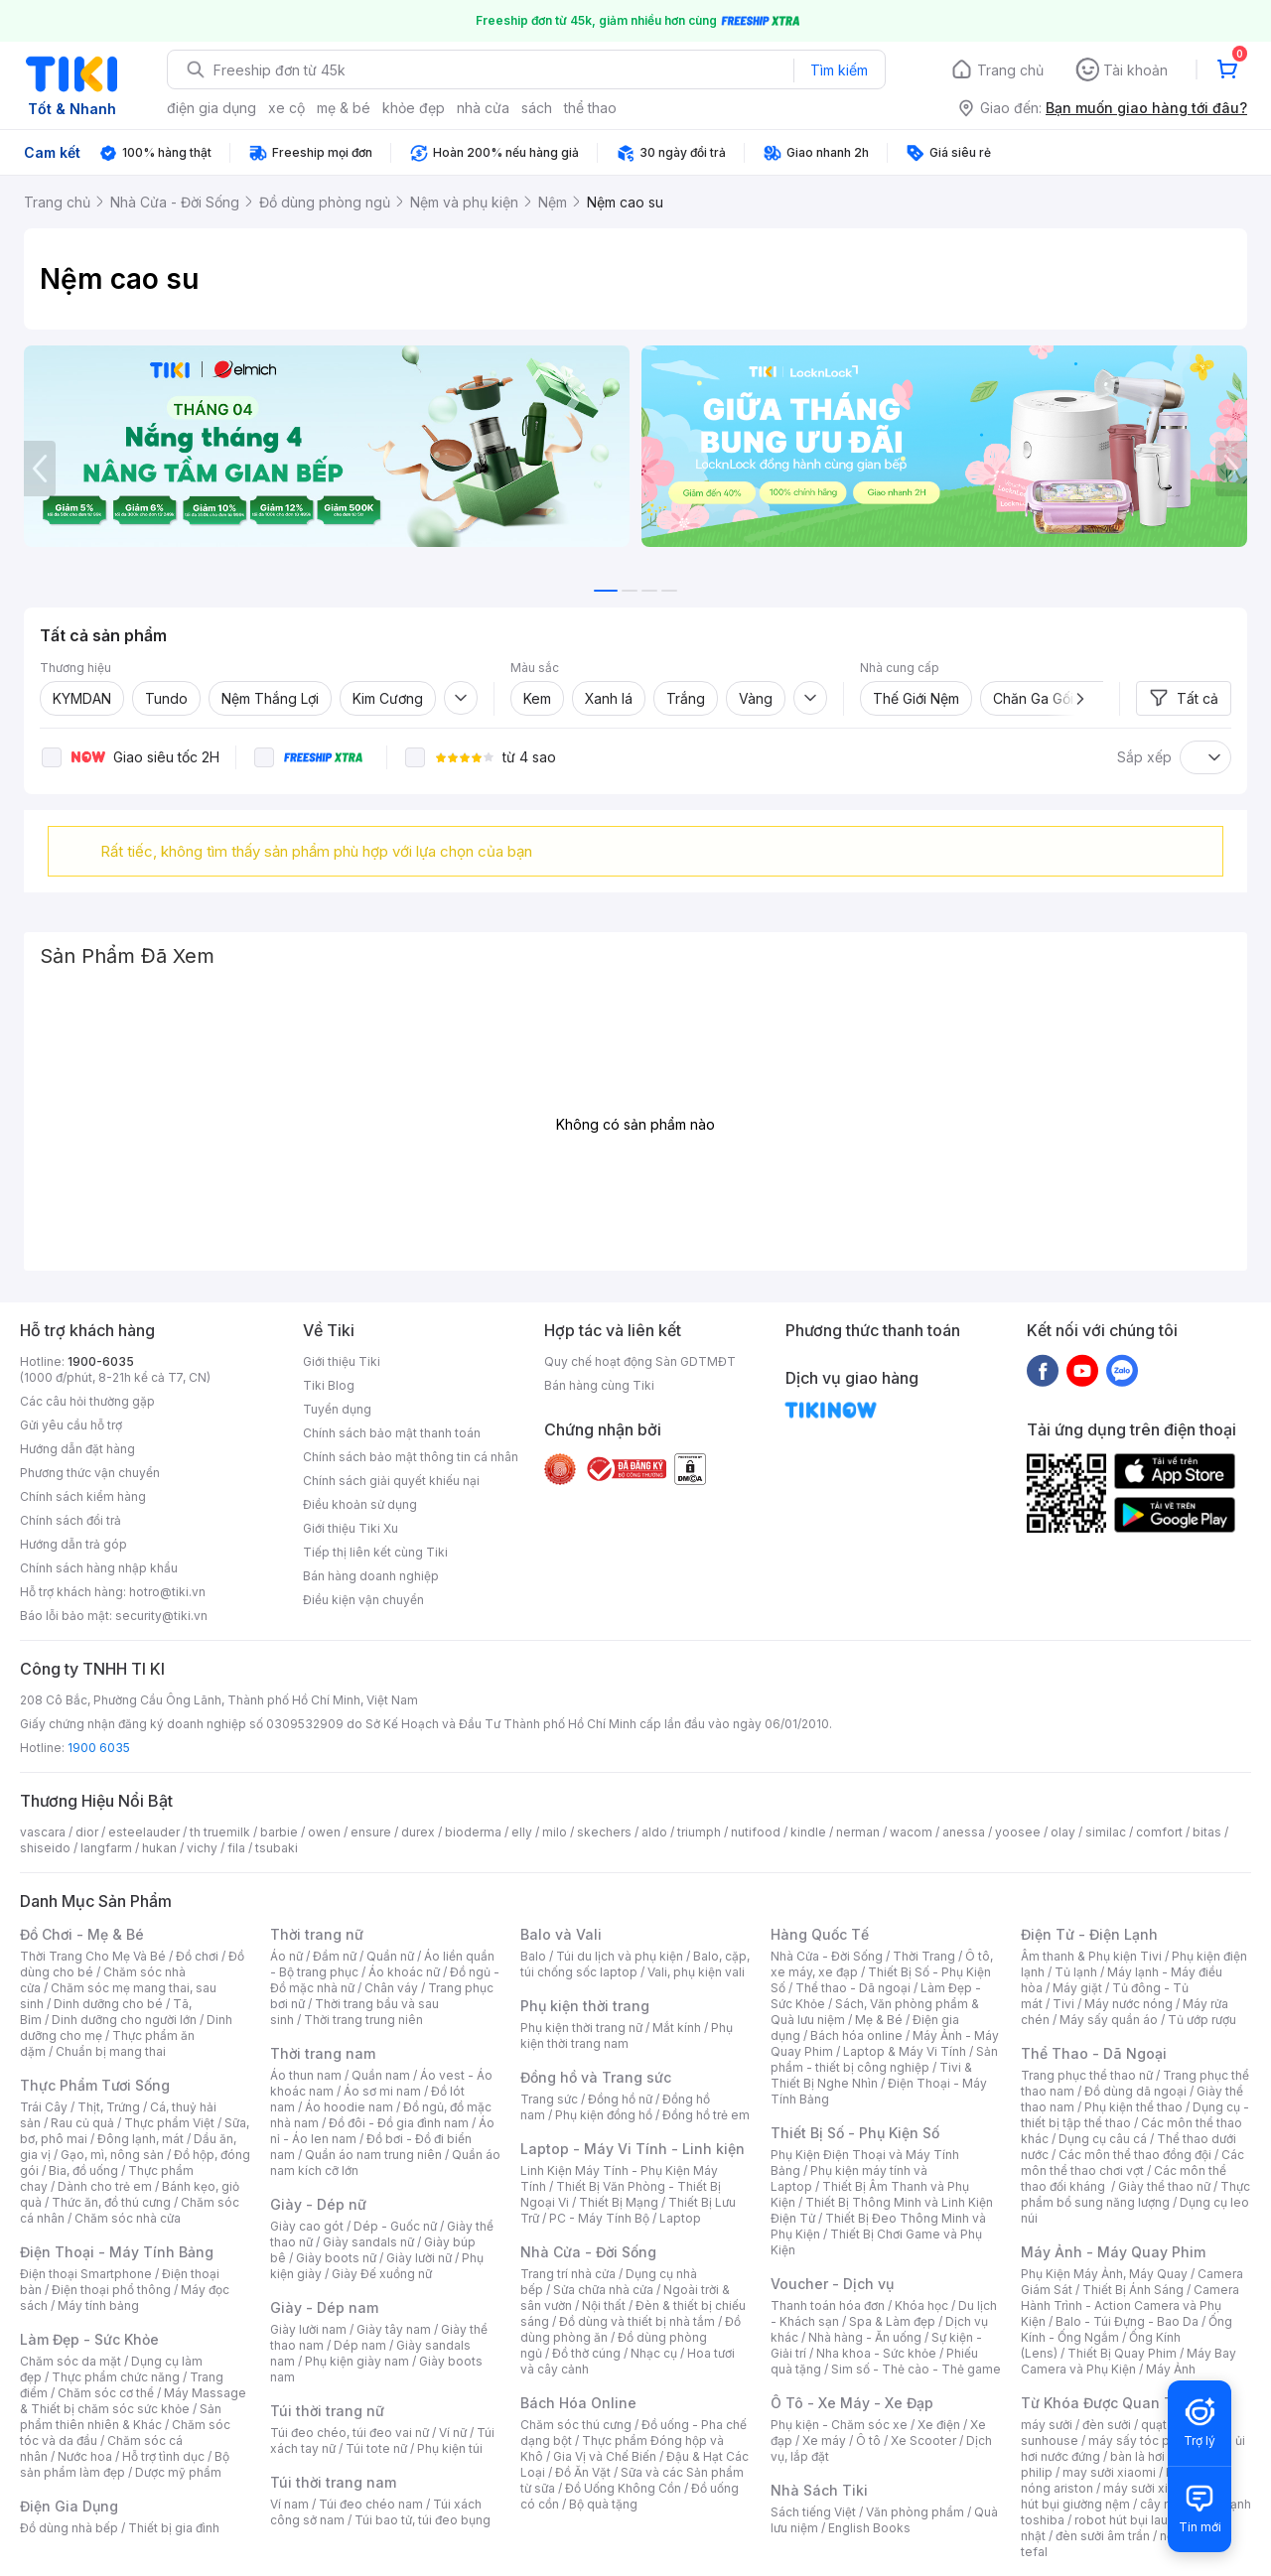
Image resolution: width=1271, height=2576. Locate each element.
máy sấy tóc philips (1144, 2440)
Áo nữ (286, 1956)
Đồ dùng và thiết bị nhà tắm (637, 2321)
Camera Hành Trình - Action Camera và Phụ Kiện (1130, 2305)
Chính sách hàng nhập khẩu (99, 1567)
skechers (604, 1832)
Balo (533, 1956)
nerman (858, 1832)
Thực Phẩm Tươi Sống (95, 2085)
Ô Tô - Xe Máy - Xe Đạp (852, 2402)
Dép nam (360, 2345)
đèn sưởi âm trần (1103, 2535)
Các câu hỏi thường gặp (87, 1401)
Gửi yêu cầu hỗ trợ (71, 1425)
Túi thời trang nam (333, 2482)
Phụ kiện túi (450, 2448)
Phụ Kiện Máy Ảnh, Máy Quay (1104, 2273)
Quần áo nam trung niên (373, 2154)
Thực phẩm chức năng (116, 2377)
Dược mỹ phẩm (178, 2472)
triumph (699, 1832)
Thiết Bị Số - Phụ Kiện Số (855, 2132)
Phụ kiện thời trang (584, 2005)
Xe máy (824, 2440)
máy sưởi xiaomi (1150, 2488)
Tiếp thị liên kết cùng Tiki (375, 1552)
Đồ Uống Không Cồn (623, 2488)
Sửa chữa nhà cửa (603, 2289)
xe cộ (286, 107)
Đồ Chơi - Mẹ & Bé (82, 1934)
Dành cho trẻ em (105, 2186)
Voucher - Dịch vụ (832, 2283)
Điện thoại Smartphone (86, 2273)
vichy (202, 1847)
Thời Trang (924, 1956)
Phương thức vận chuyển (90, 1472)
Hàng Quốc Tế (820, 1934)
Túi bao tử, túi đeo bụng (422, 2519)
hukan (159, 1847)
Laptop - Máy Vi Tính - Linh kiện (632, 2148)
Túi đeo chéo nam (371, 2504)
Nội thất (604, 2305)
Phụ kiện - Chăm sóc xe (839, 2424)
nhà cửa (483, 107)
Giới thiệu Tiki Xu (350, 1528)
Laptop (680, 2218)
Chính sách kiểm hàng (83, 1496)
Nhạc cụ (654, 2353)
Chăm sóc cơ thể (106, 2392)
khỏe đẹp (413, 107)
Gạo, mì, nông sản (112, 2154)
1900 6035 (99, 1747)
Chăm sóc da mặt (70, 2361)
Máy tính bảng (98, 2305)
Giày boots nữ (336, 2257)
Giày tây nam (393, 2329)
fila (236, 1847)
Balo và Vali (561, 1934)
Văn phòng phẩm (915, 2512)
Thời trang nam (322, 2053)
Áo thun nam (306, 2075)
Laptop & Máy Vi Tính (904, 2051)
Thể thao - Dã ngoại (853, 1987)
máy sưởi (1046, 2424)
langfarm (106, 1847)
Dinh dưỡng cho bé (108, 2003)
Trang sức (549, 2099)
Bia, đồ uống (83, 2170)
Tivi (1063, 2003)
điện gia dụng (211, 107)
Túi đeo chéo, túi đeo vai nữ (349, 2432)
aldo (654, 1832)
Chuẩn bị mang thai (111, 2051)
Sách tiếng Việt (813, 2512)
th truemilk (220, 1832)
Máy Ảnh (1171, 2369)
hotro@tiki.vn (167, 1591)
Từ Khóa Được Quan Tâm (1107, 2402)
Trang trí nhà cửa (568, 2273)
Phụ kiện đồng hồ (603, 2114)
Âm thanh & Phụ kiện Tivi (1091, 1956)
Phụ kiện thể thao (1133, 2107)
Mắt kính (676, 2027)
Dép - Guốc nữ (395, 2226)
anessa (963, 1832)
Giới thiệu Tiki (341, 1361)
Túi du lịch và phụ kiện (619, 1956)
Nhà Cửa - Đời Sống (588, 2251)
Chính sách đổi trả (70, 1520)
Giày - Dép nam (324, 2307)
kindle (808, 1832)
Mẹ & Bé (879, 2019)
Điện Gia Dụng (69, 2506)
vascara (43, 1832)
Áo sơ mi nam (382, 2091)
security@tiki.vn (161, 1615)
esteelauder (144, 1832)
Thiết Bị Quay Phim (1122, 2353)
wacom (911, 1832)
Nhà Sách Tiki (819, 2490)
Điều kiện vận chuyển (363, 1599)
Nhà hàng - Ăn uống (864, 2337)
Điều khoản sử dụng (360, 1504)
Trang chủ (1010, 70)
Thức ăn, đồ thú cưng (111, 2202)
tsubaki (276, 1847)
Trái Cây (44, 2107)
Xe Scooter (923, 2440)
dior (86, 1832)
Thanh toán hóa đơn (828, 2305)
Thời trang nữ (316, 1934)
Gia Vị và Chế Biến (604, 2456)
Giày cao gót (307, 2226)
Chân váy (391, 1987)
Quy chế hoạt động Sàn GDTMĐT (640, 1361)
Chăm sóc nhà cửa (127, 2218)
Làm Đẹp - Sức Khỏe (89, 2339)
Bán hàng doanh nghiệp (371, 1575)
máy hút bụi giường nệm (1126, 2496)
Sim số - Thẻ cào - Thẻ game (916, 2369)
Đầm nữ (334, 1956)
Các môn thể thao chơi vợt (1132, 2162)
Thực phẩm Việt (169, 2122)
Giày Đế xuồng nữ (382, 2273)
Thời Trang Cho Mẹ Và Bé (93, 1956)
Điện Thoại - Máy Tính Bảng (116, 2251)
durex (418, 1832)
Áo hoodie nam (349, 2107)
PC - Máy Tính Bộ (599, 2218)
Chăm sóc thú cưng (576, 2424)
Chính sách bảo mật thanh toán (392, 1432)
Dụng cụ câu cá (1103, 2138)
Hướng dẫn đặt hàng (77, 1448)
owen (324, 1832)
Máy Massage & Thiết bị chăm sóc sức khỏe (133, 2400)
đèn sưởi (1106, 2424)
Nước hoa (85, 2456)
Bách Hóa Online (578, 2402)
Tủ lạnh (1076, 1972)
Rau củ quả (82, 2122)
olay (1063, 1832)
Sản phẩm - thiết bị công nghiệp (884, 2059)
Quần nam (381, 2075)
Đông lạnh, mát (140, 2138)
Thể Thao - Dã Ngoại (1094, 2053)
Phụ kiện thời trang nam (626, 2035)
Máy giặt (1077, 1987)
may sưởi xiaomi (1109, 2472)
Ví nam (289, 2504)
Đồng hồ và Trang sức (595, 2077)
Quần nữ (390, 1956)
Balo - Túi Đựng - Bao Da (1127, 2321)
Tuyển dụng (337, 1409)
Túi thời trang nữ (327, 2410)
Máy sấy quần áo (1108, 2019)
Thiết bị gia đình (173, 2527)
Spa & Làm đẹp (892, 2321)
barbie (279, 1832)
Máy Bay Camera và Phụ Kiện (1128, 2361)
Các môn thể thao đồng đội (1135, 2154)
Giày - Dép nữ (318, 2204)
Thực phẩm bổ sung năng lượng (1135, 2194)
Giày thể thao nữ (1164, 2186)
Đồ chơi (197, 1956)
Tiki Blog (328, 1385)
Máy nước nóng (1128, 2003)
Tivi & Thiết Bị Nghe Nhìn (871, 2075)
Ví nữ (453, 2432)
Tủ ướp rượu (1202, 2019)
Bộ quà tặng (603, 2504)
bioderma (473, 1832)
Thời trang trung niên (363, 2019)
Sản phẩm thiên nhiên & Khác (120, 2416)
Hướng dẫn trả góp (73, 1544)
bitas (1207, 1832)
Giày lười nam (308, 2329)
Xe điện (939, 2424)
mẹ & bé (343, 107)
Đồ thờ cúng (586, 2353)
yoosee (1018, 1832)
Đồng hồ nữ (620, 2099)
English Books (869, 2527)
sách (536, 107)
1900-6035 (101, 1361)
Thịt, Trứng (108, 2107)
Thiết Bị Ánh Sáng (1133, 2289)
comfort (1159, 1832)
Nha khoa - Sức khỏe (876, 2353)
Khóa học (921, 2305)
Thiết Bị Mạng (618, 2202)
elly (521, 1832)
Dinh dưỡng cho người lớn (124, 2019)
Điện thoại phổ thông (111, 2289)
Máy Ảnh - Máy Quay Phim (1113, 2251)
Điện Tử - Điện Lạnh (1089, 1934)
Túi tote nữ (376, 2448)
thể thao (590, 107)
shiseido (45, 1847)
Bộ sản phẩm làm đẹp (124, 2464)
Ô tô (868, 2440)
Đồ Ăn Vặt (583, 2472)
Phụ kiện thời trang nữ (581, 2027)
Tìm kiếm (839, 70)
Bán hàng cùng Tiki (599, 1385)
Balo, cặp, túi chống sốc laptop (635, 1964)
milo (554, 1832)
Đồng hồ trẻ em (706, 2114)
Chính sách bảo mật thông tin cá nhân (410, 1456)
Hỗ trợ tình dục (163, 2456)
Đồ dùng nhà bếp (69, 2527)
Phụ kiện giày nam (357, 2361)
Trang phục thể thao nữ (1087, 2075)
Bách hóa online (856, 2035)
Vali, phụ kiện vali (696, 1972)
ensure (371, 1832)
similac (1105, 1832)
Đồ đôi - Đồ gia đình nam (399, 2122)
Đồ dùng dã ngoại (1135, 2091)
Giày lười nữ (419, 2257)
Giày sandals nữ (368, 2242)
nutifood (755, 1832)
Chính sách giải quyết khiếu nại (391, 1480)
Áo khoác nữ (404, 1972)
